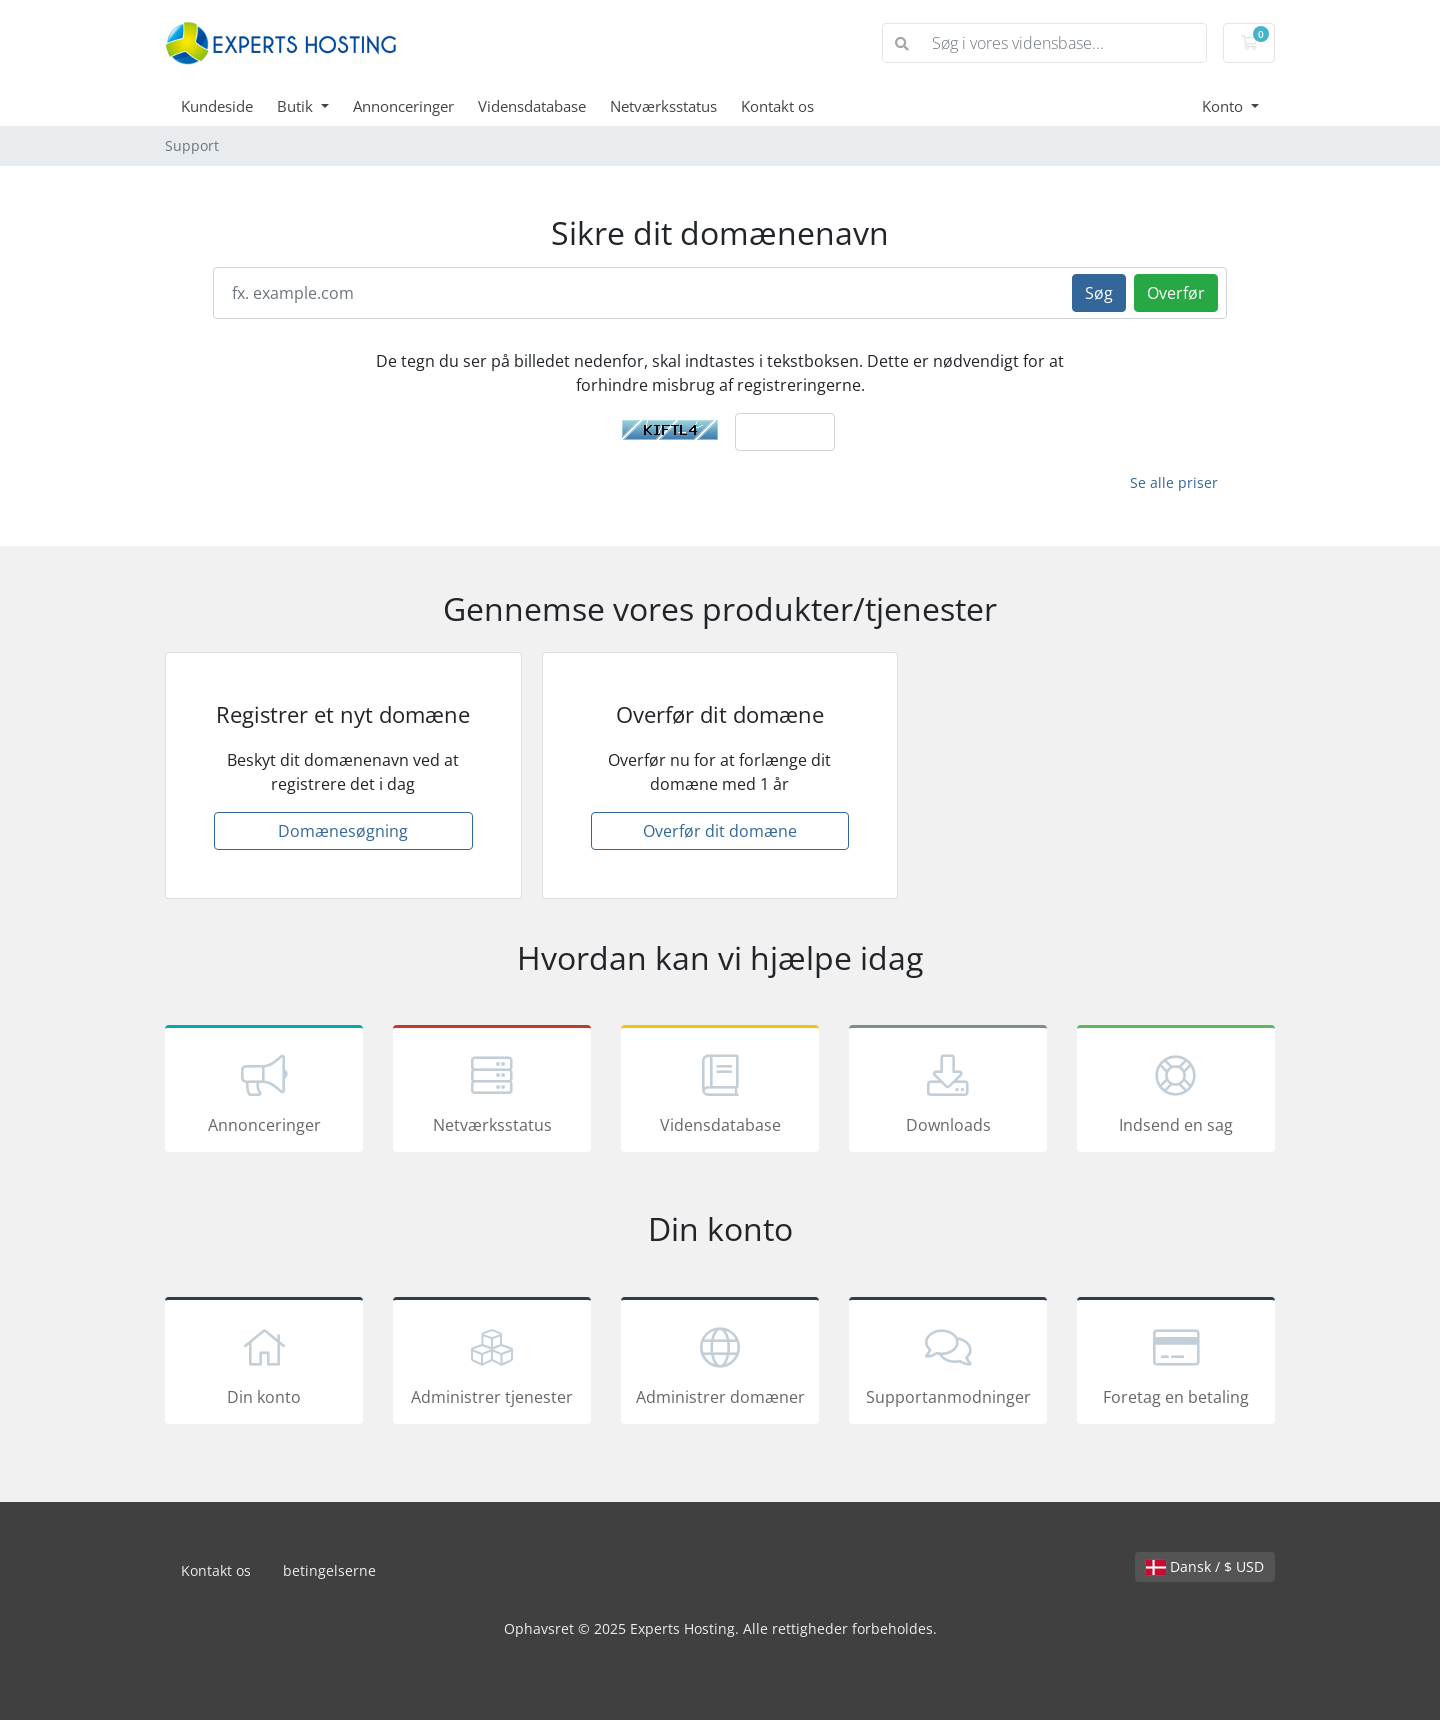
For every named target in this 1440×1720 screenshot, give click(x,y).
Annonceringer (403, 106)
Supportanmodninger (948, 1364)
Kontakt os (777, 106)
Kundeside (217, 106)
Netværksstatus (663, 106)
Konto (1224, 106)
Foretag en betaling (1176, 1364)
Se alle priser (1174, 482)
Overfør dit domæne (720, 831)
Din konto (264, 1364)
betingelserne (329, 1570)
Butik (297, 106)
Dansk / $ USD (1205, 1566)
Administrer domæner (720, 1364)
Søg (1099, 293)
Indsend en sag (1176, 1092)
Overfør (1176, 293)
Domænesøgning (343, 831)
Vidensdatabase (532, 106)
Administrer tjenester (492, 1364)
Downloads (948, 1092)
